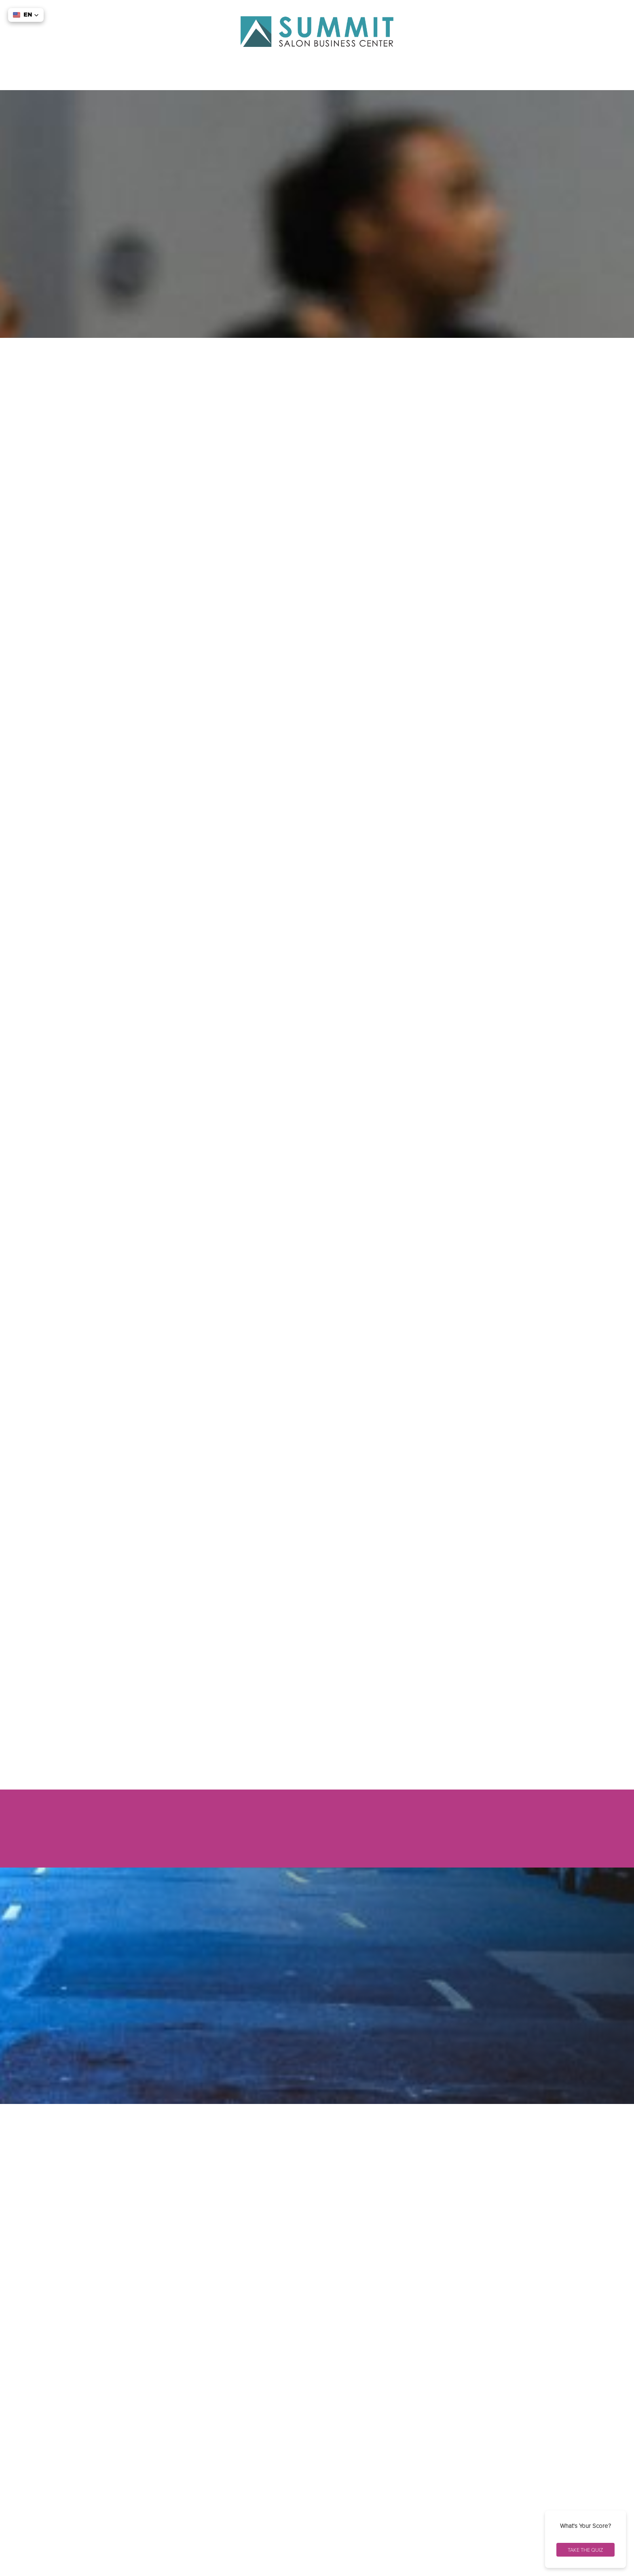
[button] (26, 15)
